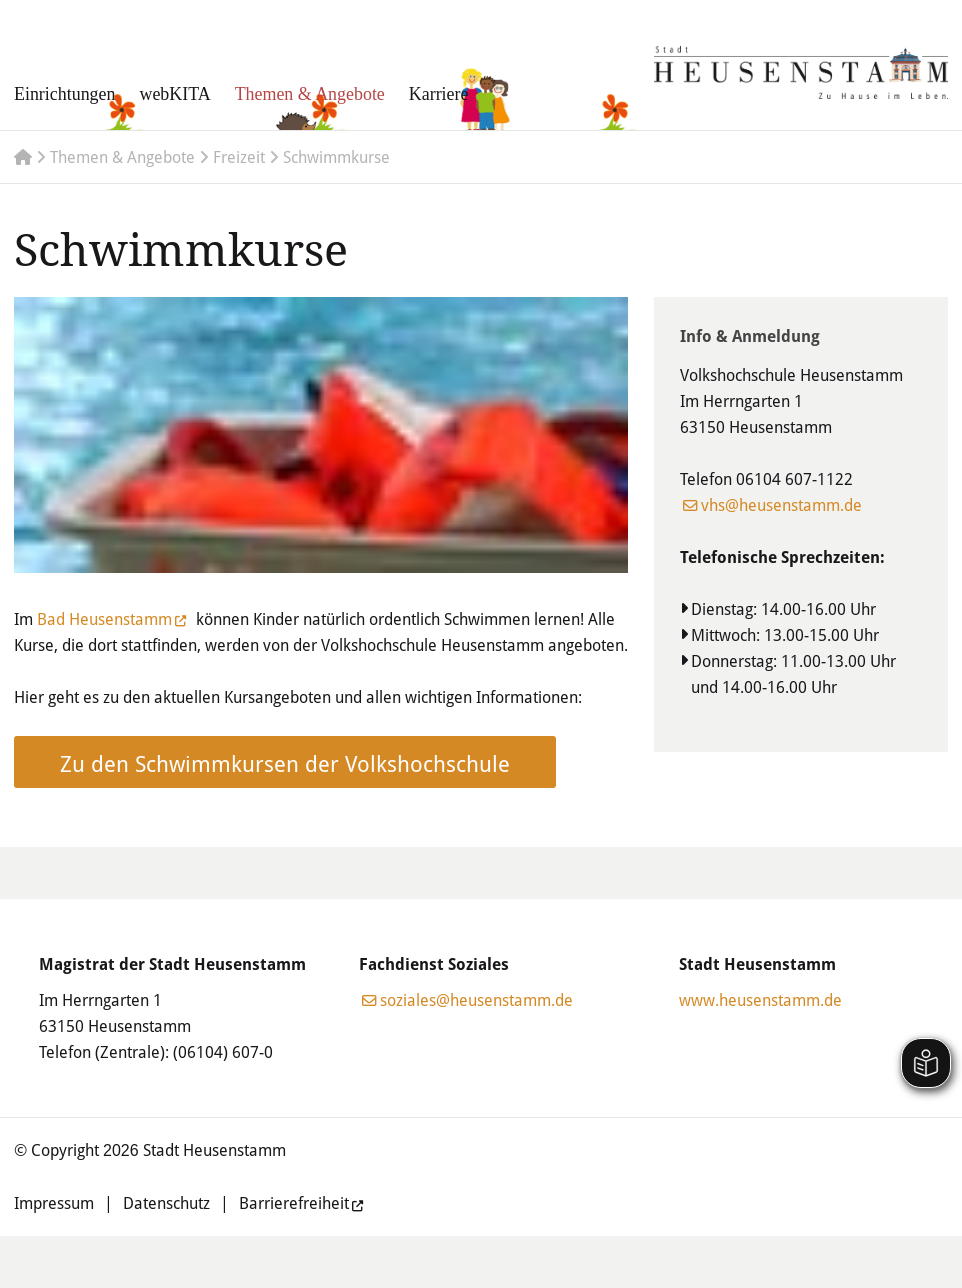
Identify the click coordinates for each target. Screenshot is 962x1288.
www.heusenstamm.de (760, 1000)
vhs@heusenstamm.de (781, 505)
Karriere (439, 94)
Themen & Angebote (310, 94)
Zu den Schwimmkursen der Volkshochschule (285, 763)
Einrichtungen (64, 94)
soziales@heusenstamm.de (476, 1000)
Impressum (54, 1203)
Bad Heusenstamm (104, 619)
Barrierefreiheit (294, 1203)
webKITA (174, 94)
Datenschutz (166, 1203)
